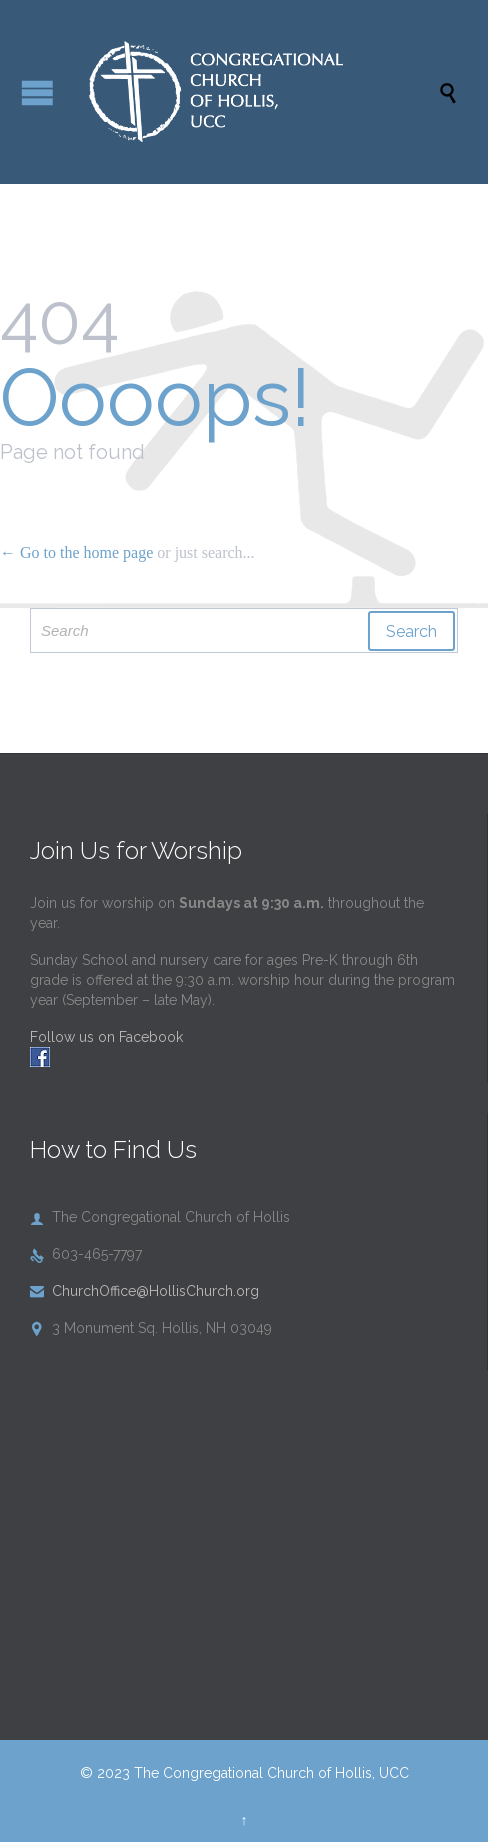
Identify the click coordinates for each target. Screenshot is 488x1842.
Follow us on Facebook (106, 1037)
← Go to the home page (76, 552)
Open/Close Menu (37, 92)
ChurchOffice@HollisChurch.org (144, 1291)
